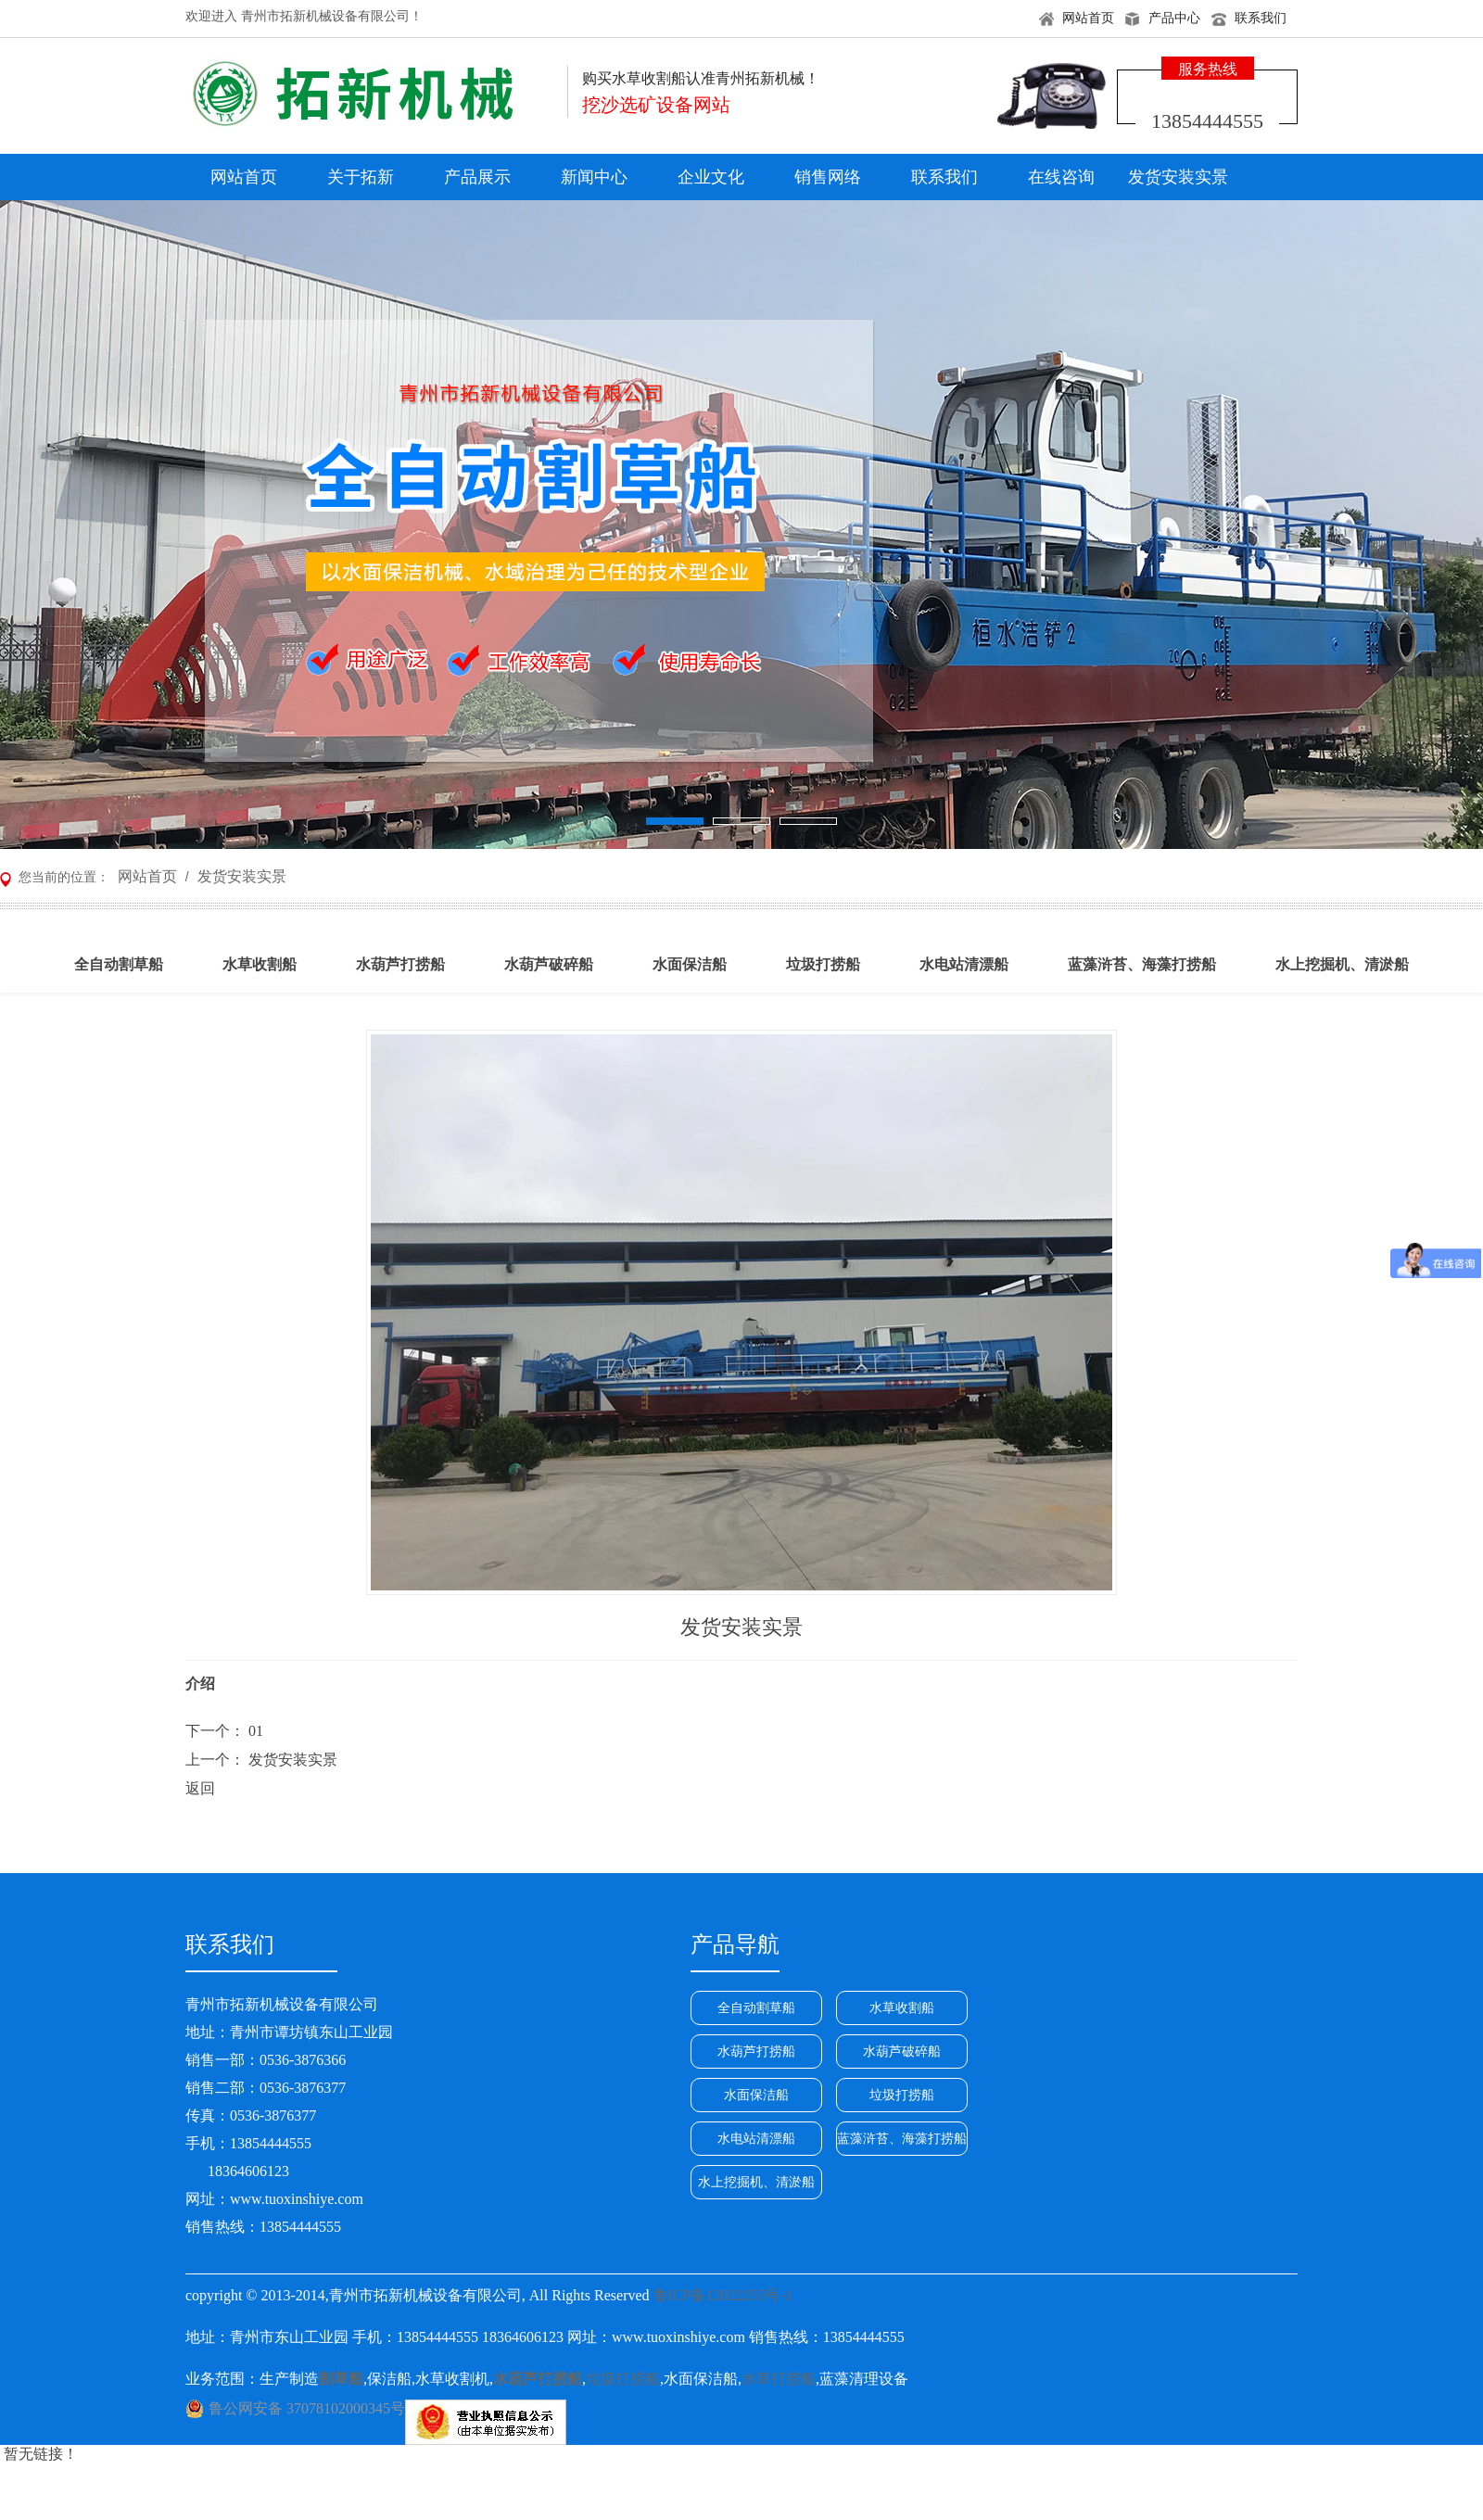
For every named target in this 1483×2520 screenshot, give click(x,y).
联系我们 (1261, 18)
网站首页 (1088, 18)
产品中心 (1174, 18)
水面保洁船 (756, 2095)
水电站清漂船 (756, 2139)
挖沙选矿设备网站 (656, 105)
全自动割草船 (756, 2008)
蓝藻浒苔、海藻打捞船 (902, 2139)
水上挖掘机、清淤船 (756, 2182)
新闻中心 (594, 177)
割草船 (341, 2379)
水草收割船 (901, 2008)
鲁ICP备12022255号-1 (722, 2295)
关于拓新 (360, 177)
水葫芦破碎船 (902, 2051)
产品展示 (477, 177)
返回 (200, 1788)
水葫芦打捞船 (756, 2051)
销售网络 (827, 177)
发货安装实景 (1178, 177)
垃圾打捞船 (901, 2095)
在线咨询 (1061, 177)
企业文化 (711, 177)
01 (255, 1731)
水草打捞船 (779, 2379)
